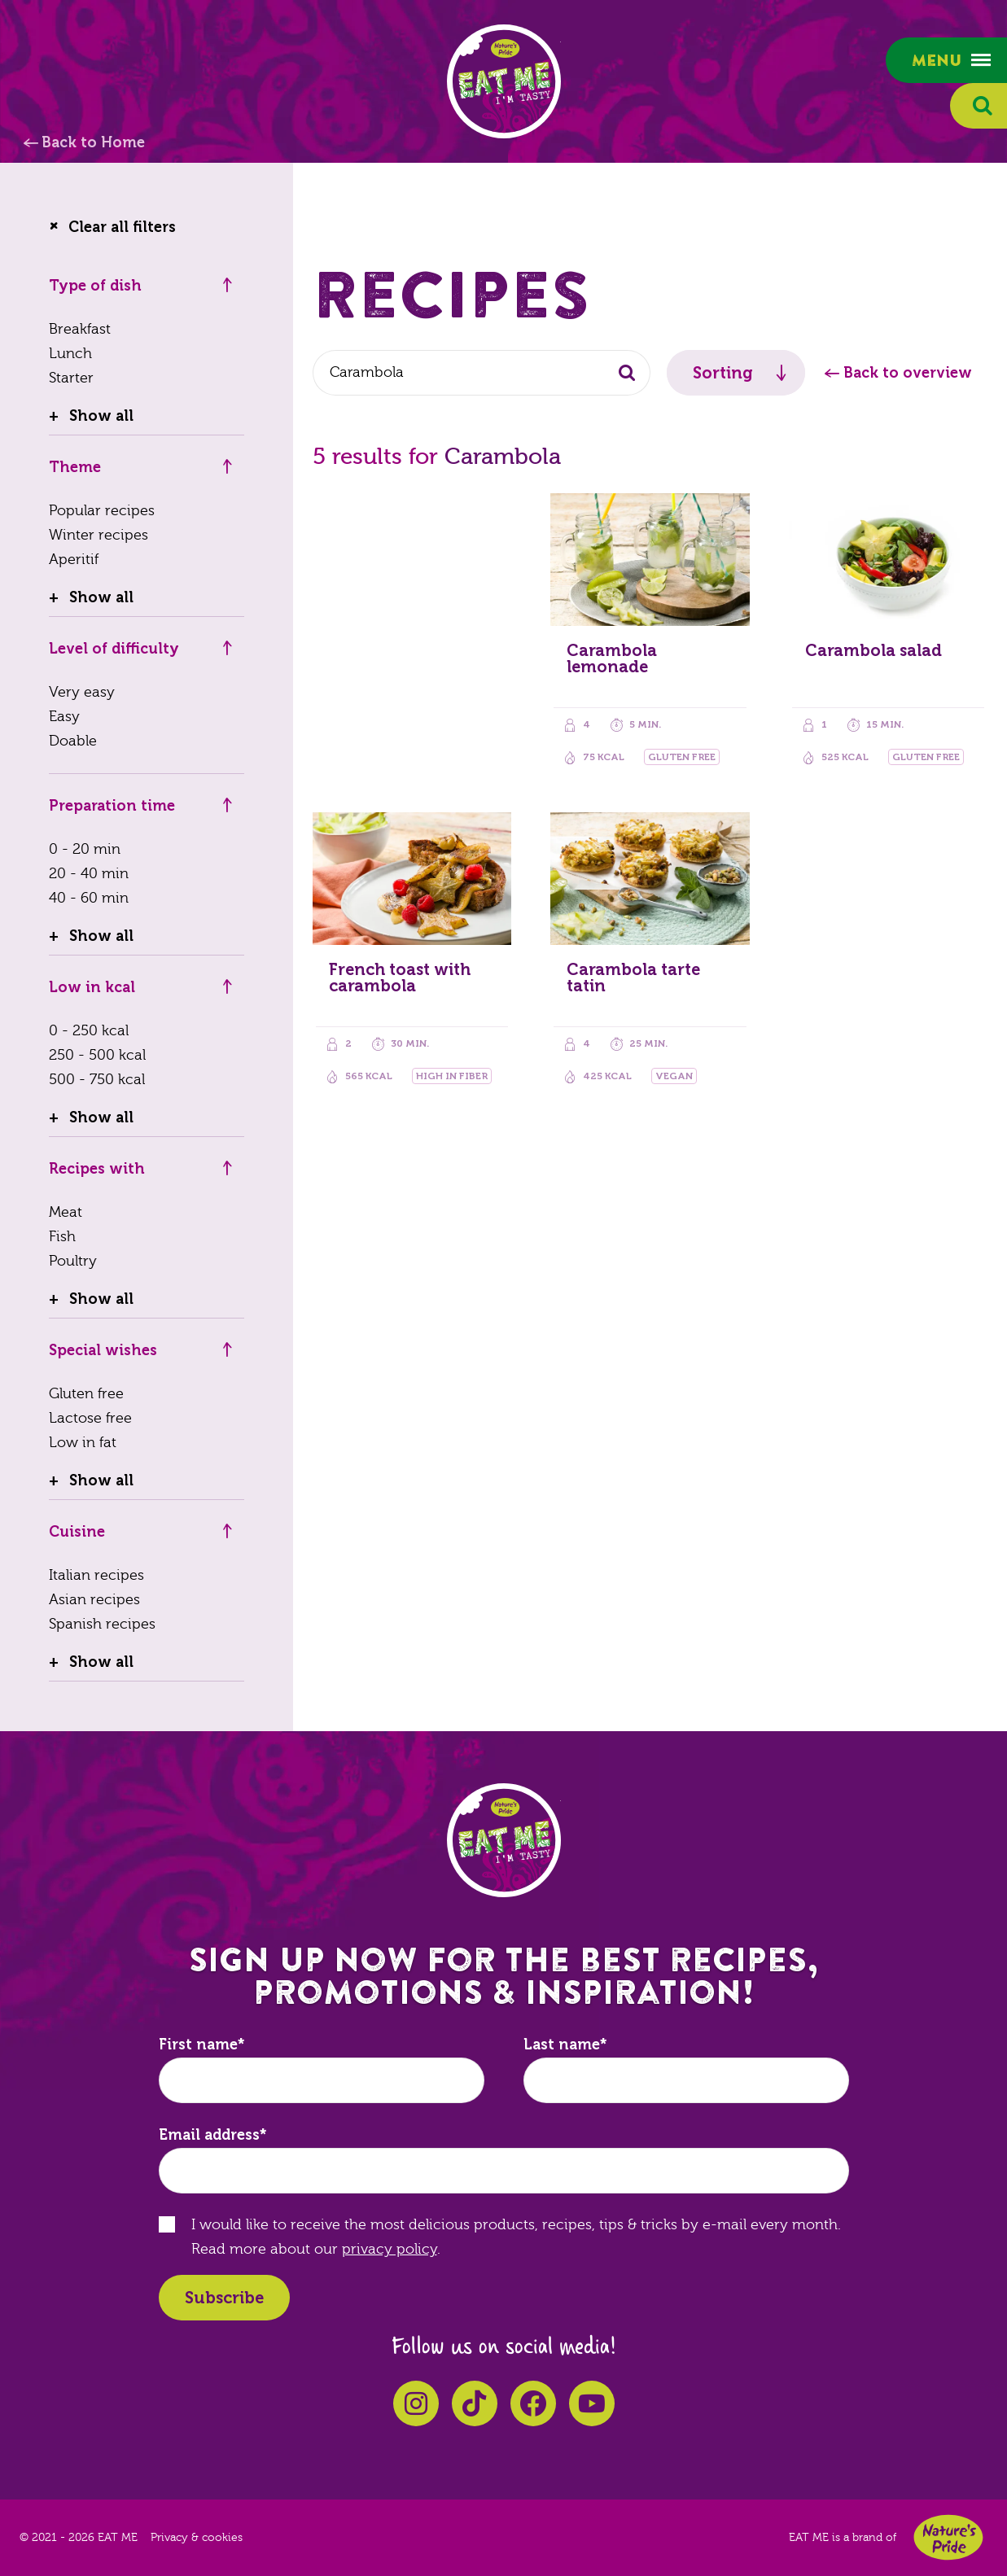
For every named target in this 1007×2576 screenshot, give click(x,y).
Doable (73, 741)
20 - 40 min (89, 873)
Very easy (82, 692)
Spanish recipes (102, 1624)
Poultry (73, 1261)
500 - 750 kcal (97, 1079)
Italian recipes (96, 1575)
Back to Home (93, 142)
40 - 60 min (89, 898)
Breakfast (80, 329)
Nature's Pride (948, 2537)
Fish (62, 1236)
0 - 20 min (84, 849)
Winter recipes (98, 535)
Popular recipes (102, 510)
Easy (64, 716)
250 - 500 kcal (97, 1055)
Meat (65, 1212)
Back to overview (907, 373)
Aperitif (74, 559)
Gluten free (86, 1393)
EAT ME (504, 81)
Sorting (723, 373)
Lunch (70, 353)
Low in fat (82, 1442)
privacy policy (389, 2249)
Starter (71, 378)
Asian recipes (94, 1599)
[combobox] (481, 373)
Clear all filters (122, 227)
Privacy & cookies (197, 2537)
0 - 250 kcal (89, 1030)
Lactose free (90, 1418)
